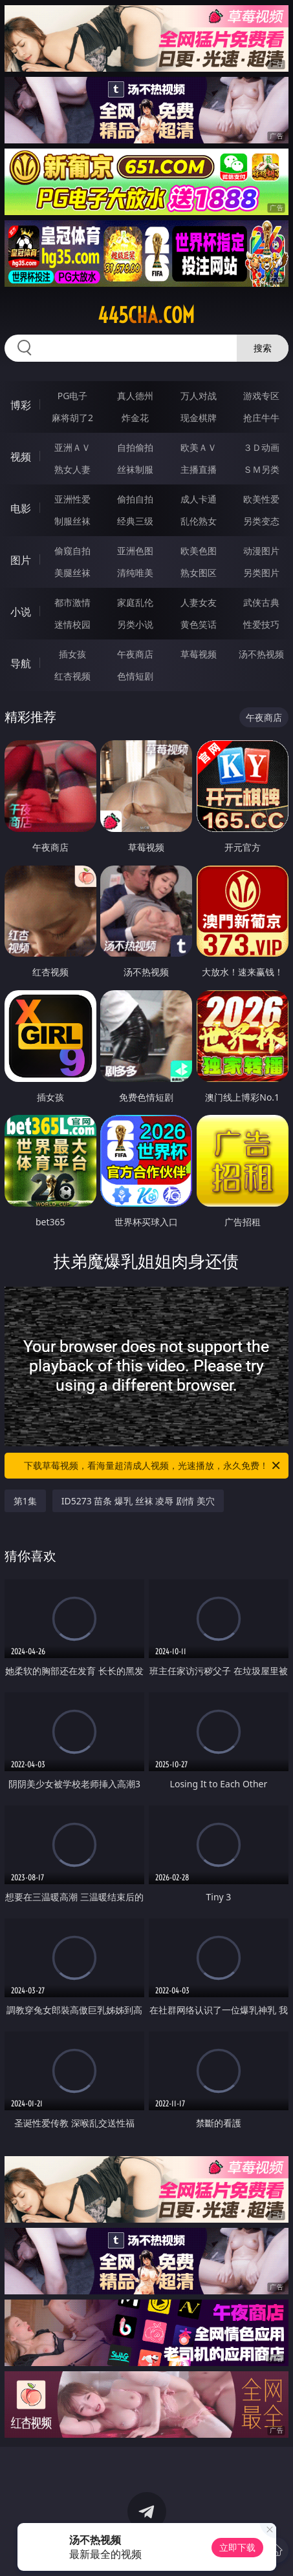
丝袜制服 (135, 469)
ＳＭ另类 (261, 469)
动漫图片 (261, 551)
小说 (20, 612)
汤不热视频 (261, 654)
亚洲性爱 (72, 499)
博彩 (20, 405)
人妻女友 (198, 602)
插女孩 (72, 654)
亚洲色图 (135, 551)
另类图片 (261, 572)
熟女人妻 (72, 469)
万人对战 (198, 396)
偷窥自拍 (72, 551)
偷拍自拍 (135, 499)
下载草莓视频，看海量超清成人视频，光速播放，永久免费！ (153, 1465)
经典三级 (135, 521)
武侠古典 (261, 602)
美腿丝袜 (72, 572)
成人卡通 (198, 499)
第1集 (25, 1501)
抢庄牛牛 (261, 417)
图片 (20, 560)
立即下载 (237, 2547)
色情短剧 (135, 676)
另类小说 (135, 624)
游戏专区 (261, 396)
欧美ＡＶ (198, 447)
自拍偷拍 (135, 447)
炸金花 (135, 417)
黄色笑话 (198, 624)
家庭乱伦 (135, 602)
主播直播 (198, 469)
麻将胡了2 (72, 417)
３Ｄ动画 (261, 447)
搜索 (263, 348)
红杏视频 (72, 676)
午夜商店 (135, 654)
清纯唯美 (135, 572)
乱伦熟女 (198, 521)
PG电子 (73, 396)
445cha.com (146, 315)
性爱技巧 (261, 624)
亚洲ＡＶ (72, 447)
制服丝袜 (72, 521)
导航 (20, 663)
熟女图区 (198, 572)
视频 (20, 457)
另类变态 (261, 521)
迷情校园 (72, 624)
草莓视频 (198, 654)
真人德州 (135, 396)
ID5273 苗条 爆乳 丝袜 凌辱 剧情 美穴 (138, 1501)
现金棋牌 (198, 417)
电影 (20, 508)
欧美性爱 (261, 499)
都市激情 (72, 602)
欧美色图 (198, 551)
